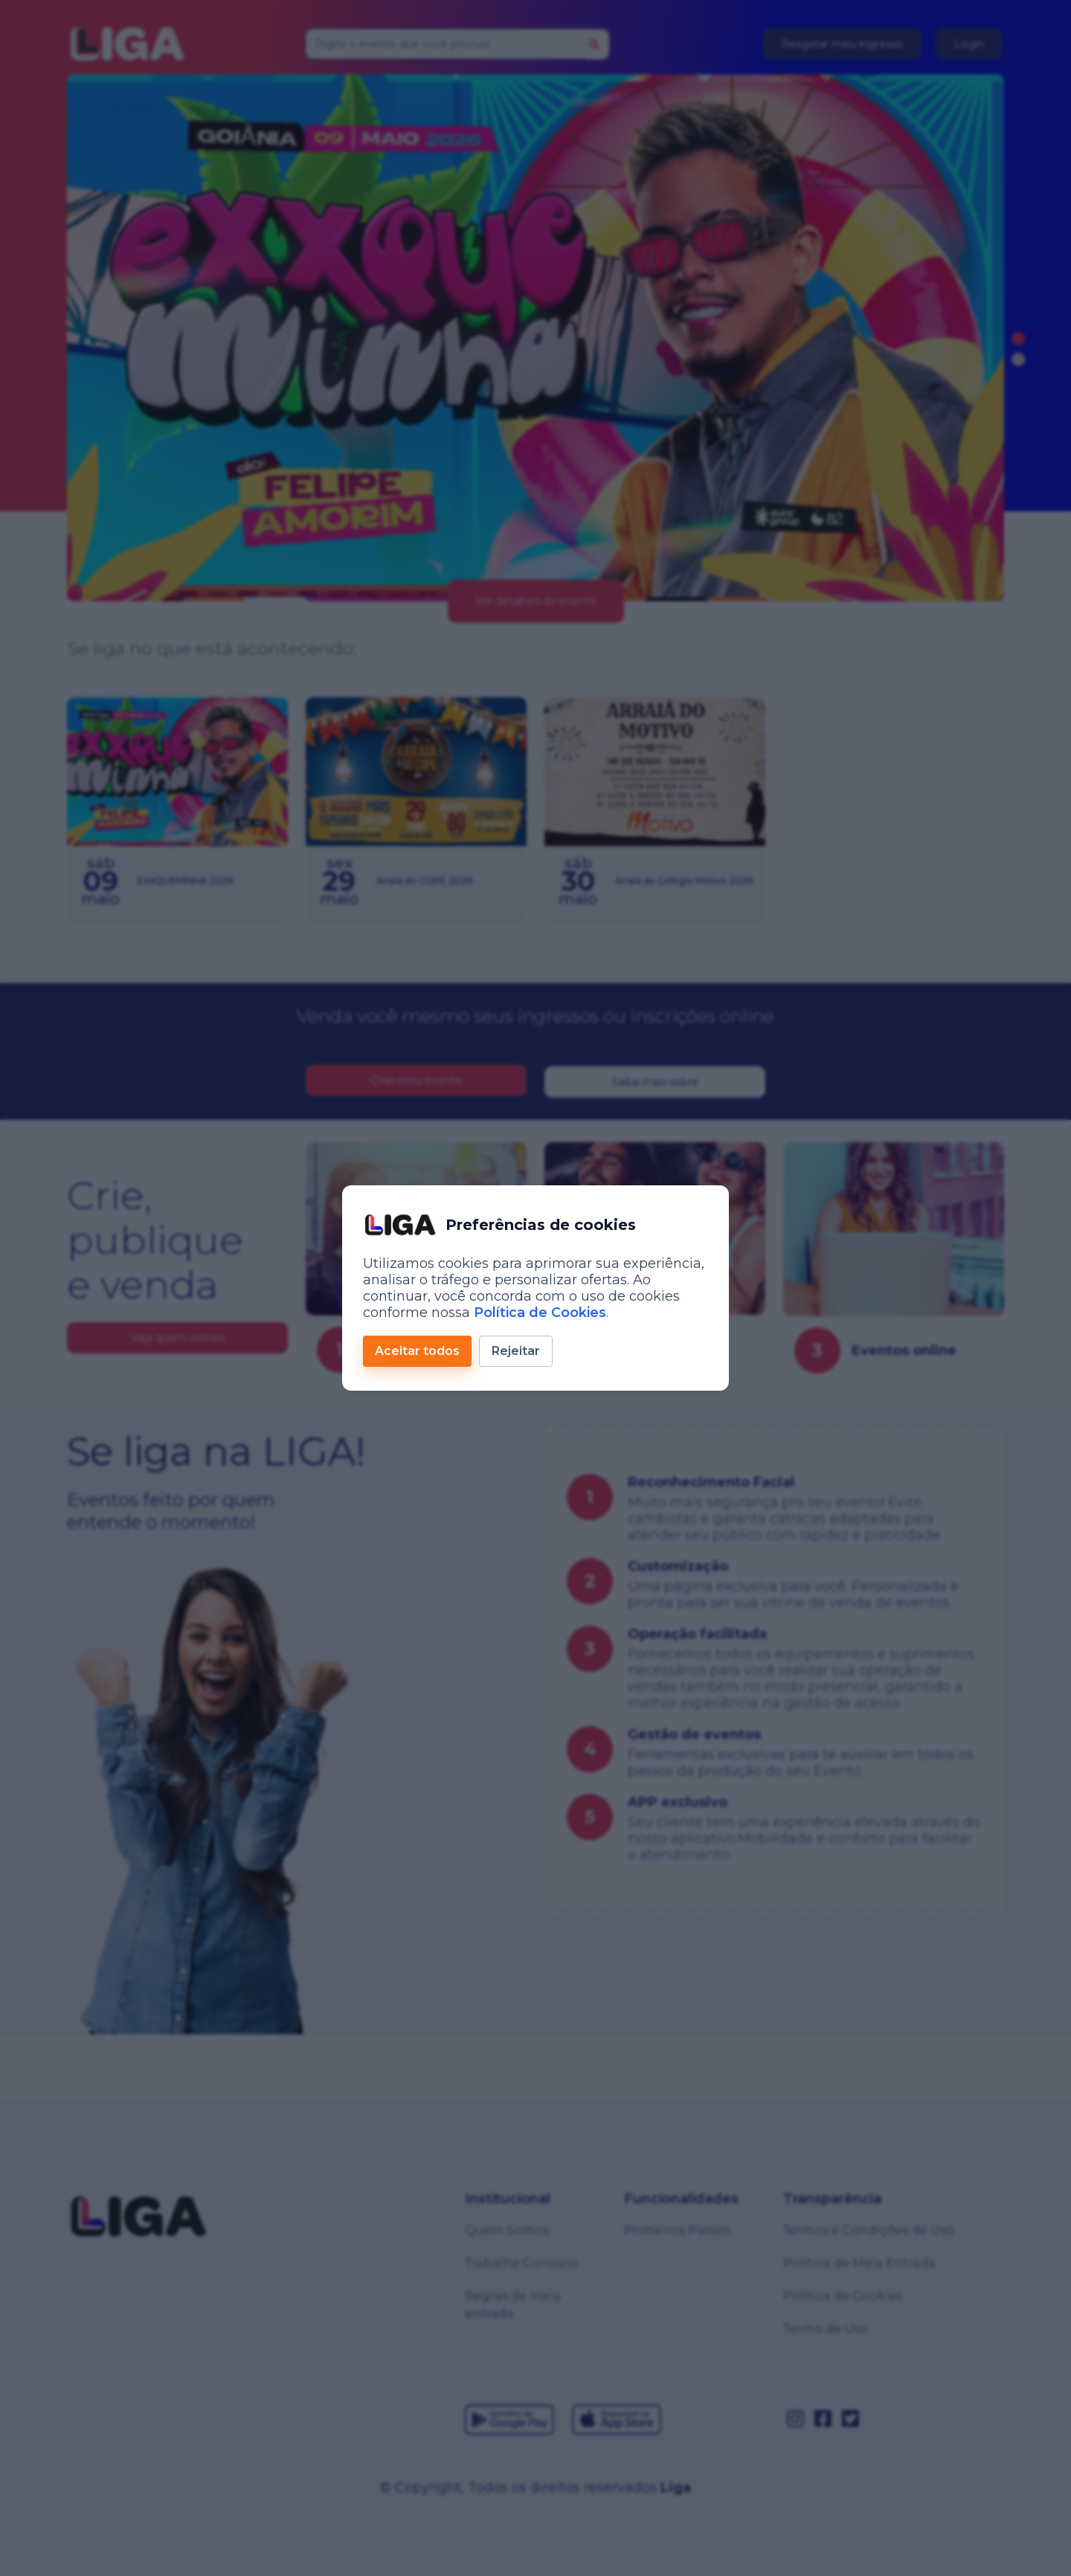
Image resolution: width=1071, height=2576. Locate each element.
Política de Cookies (540, 1312)
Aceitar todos (417, 1351)
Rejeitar (516, 1351)
